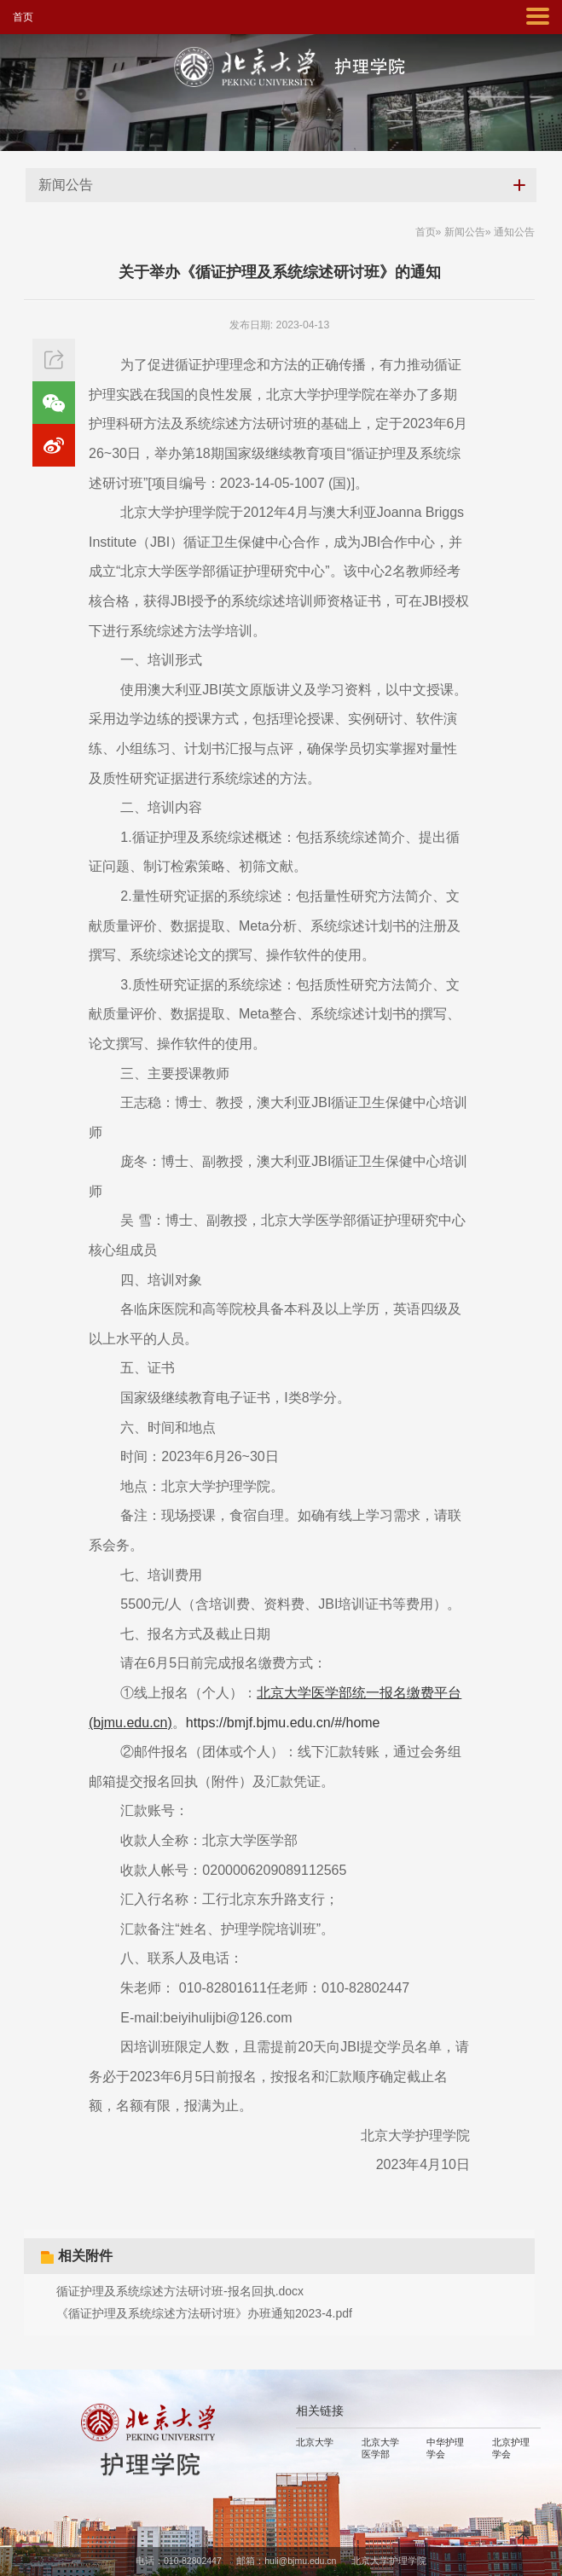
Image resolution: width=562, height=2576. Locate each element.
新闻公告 (464, 232)
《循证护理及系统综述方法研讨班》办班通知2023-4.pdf (204, 2313)
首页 (23, 17)
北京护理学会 (511, 2448)
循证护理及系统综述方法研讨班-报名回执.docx (180, 2291)
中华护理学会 (445, 2448)
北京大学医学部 (380, 2448)
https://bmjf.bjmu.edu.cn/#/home (283, 1722)
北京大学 (314, 2442)
